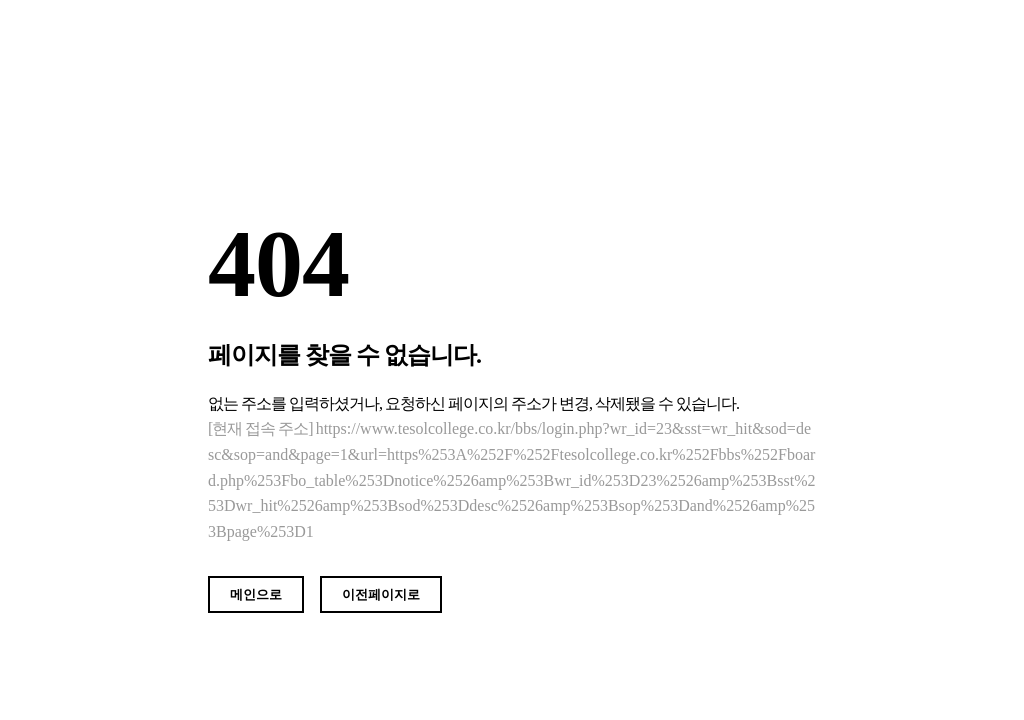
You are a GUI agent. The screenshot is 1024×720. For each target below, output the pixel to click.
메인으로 (256, 594)
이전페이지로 (381, 594)
